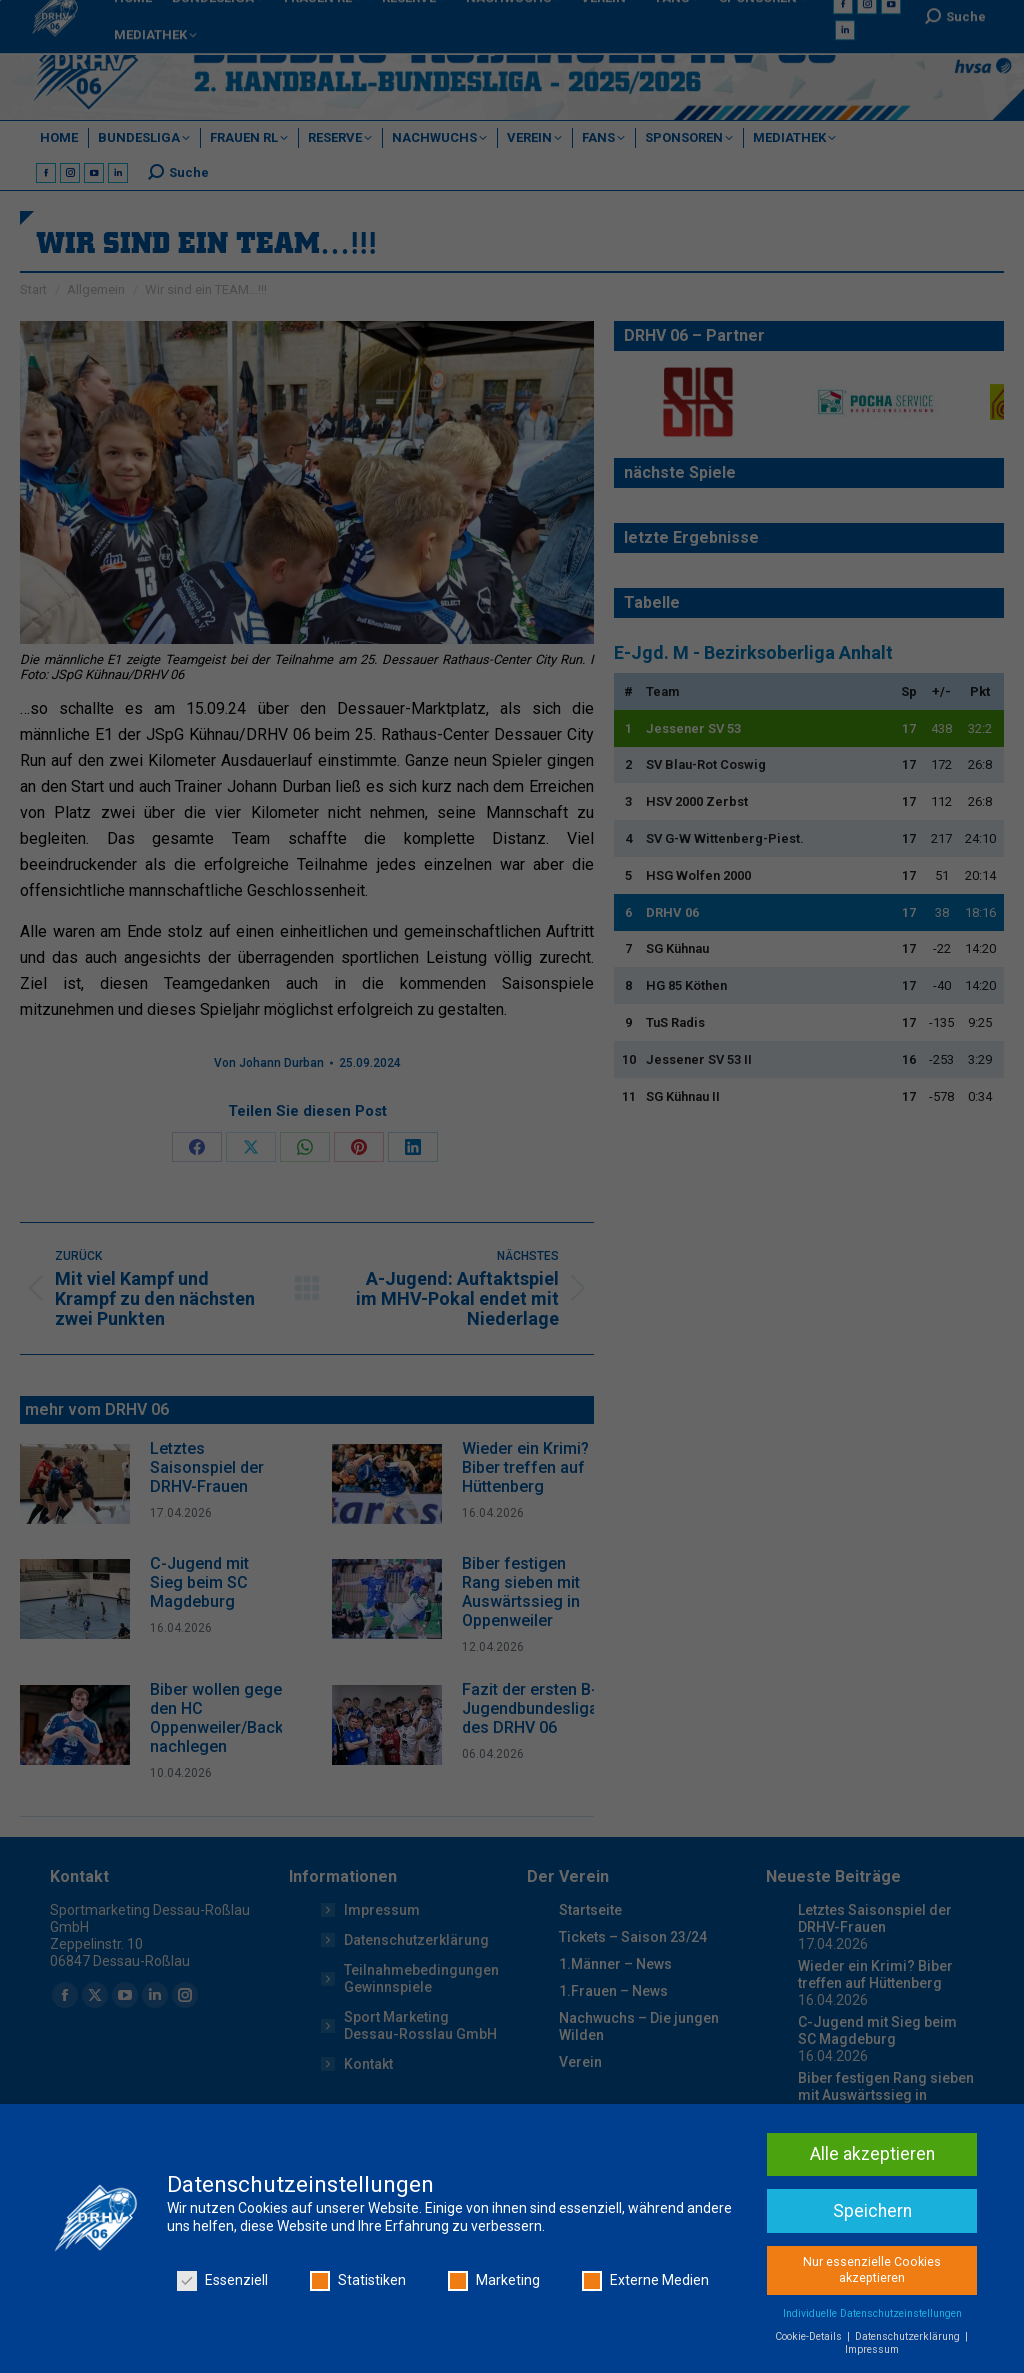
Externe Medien (645, 2283)
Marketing (494, 2283)
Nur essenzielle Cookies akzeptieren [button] (872, 2272)
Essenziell (222, 2283)
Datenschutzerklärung (909, 2338)
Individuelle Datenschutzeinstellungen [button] (872, 2315)
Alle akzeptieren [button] (872, 2156)
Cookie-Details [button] (810, 2338)
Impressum (872, 2351)
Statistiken (358, 2283)
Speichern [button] (872, 2213)
